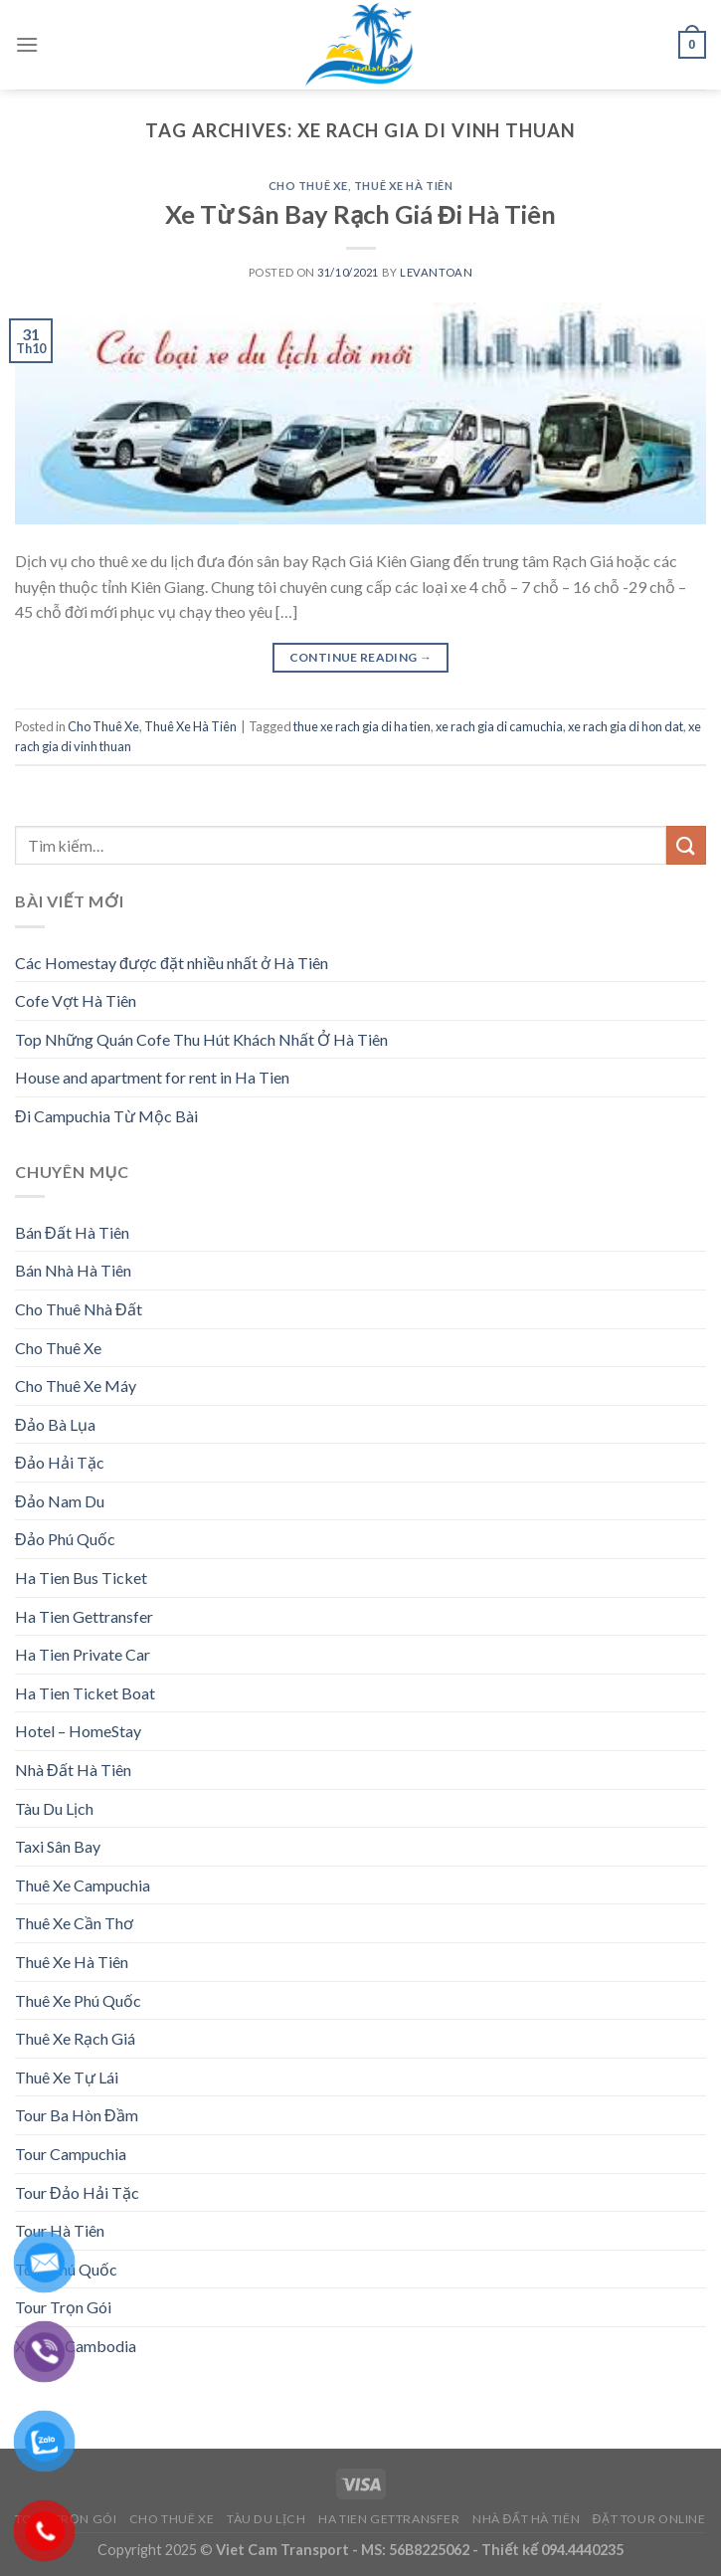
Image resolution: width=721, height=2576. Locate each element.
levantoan (436, 272)
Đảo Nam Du (59, 1500)
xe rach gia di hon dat (625, 726)
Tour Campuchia (70, 2153)
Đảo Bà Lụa (55, 1424)
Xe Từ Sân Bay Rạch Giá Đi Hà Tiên (360, 214)
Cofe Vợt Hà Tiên (75, 1000)
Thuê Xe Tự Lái (66, 2077)
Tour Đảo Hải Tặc (77, 2192)
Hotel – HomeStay (78, 1730)
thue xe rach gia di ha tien (362, 726)
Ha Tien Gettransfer (84, 1616)
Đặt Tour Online (649, 2518)
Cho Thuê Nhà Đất (78, 1308)
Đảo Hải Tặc (59, 1462)
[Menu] (27, 44)
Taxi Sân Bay (57, 1846)
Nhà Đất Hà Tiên (73, 1769)
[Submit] (686, 845)
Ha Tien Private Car (82, 1654)
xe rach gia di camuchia (499, 726)
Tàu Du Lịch (54, 1808)
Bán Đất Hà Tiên (72, 1232)
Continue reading (361, 657)
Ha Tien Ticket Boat (85, 1693)
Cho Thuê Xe (308, 185)
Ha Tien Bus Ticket (81, 1577)
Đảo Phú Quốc (65, 1538)
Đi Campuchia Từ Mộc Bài (106, 1115)
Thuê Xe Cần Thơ (74, 1922)
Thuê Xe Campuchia (82, 1885)
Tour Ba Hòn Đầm (76, 2114)
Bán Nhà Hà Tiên (73, 1270)
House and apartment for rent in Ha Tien (152, 1077)
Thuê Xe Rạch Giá (75, 2038)
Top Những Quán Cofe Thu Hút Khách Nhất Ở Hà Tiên (201, 1039)
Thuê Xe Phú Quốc (78, 2000)
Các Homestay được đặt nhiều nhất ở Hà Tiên (171, 962)
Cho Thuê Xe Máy (75, 1385)
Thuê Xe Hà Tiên (403, 185)
